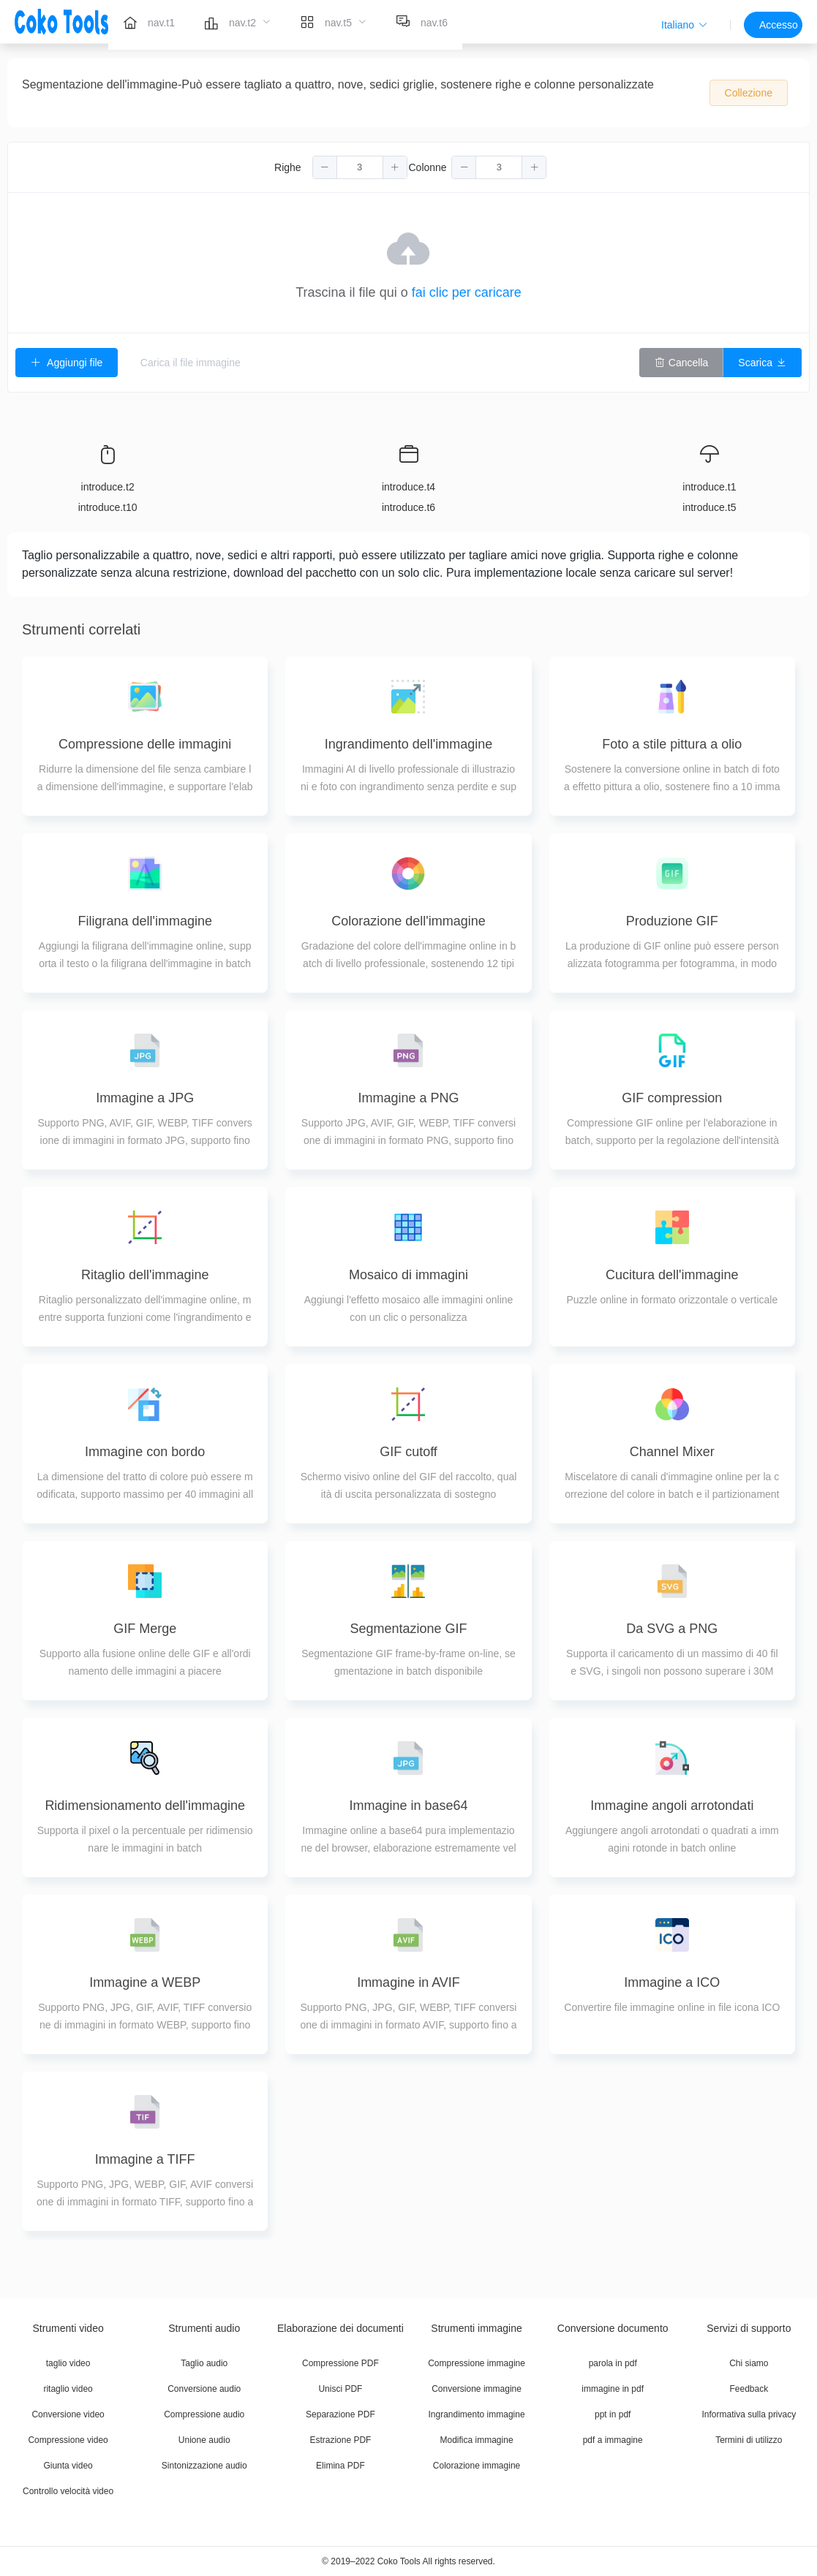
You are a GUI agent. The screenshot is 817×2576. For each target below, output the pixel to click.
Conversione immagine (477, 2389)
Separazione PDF (340, 2414)
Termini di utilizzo (748, 2440)
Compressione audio (204, 2414)
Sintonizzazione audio (204, 2466)
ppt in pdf (612, 2414)
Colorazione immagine (476, 2466)
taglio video (68, 2363)
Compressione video (68, 2440)
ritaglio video (67, 2389)
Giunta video (67, 2466)
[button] (684, 24)
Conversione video (67, 2414)
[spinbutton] (359, 167)
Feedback (749, 2389)
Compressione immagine (476, 2363)
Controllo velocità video (68, 2491)
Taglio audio (204, 2363)
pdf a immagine (613, 2440)
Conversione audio (204, 2389)
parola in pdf (613, 2363)
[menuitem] (148, 22)
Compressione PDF (340, 2363)
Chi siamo (748, 2363)
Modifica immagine (476, 2440)
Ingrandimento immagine (477, 2414)
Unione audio (204, 2440)
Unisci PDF (340, 2389)
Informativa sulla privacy (749, 2414)
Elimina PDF (340, 2466)
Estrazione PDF (340, 2440)
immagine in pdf (612, 2389)
